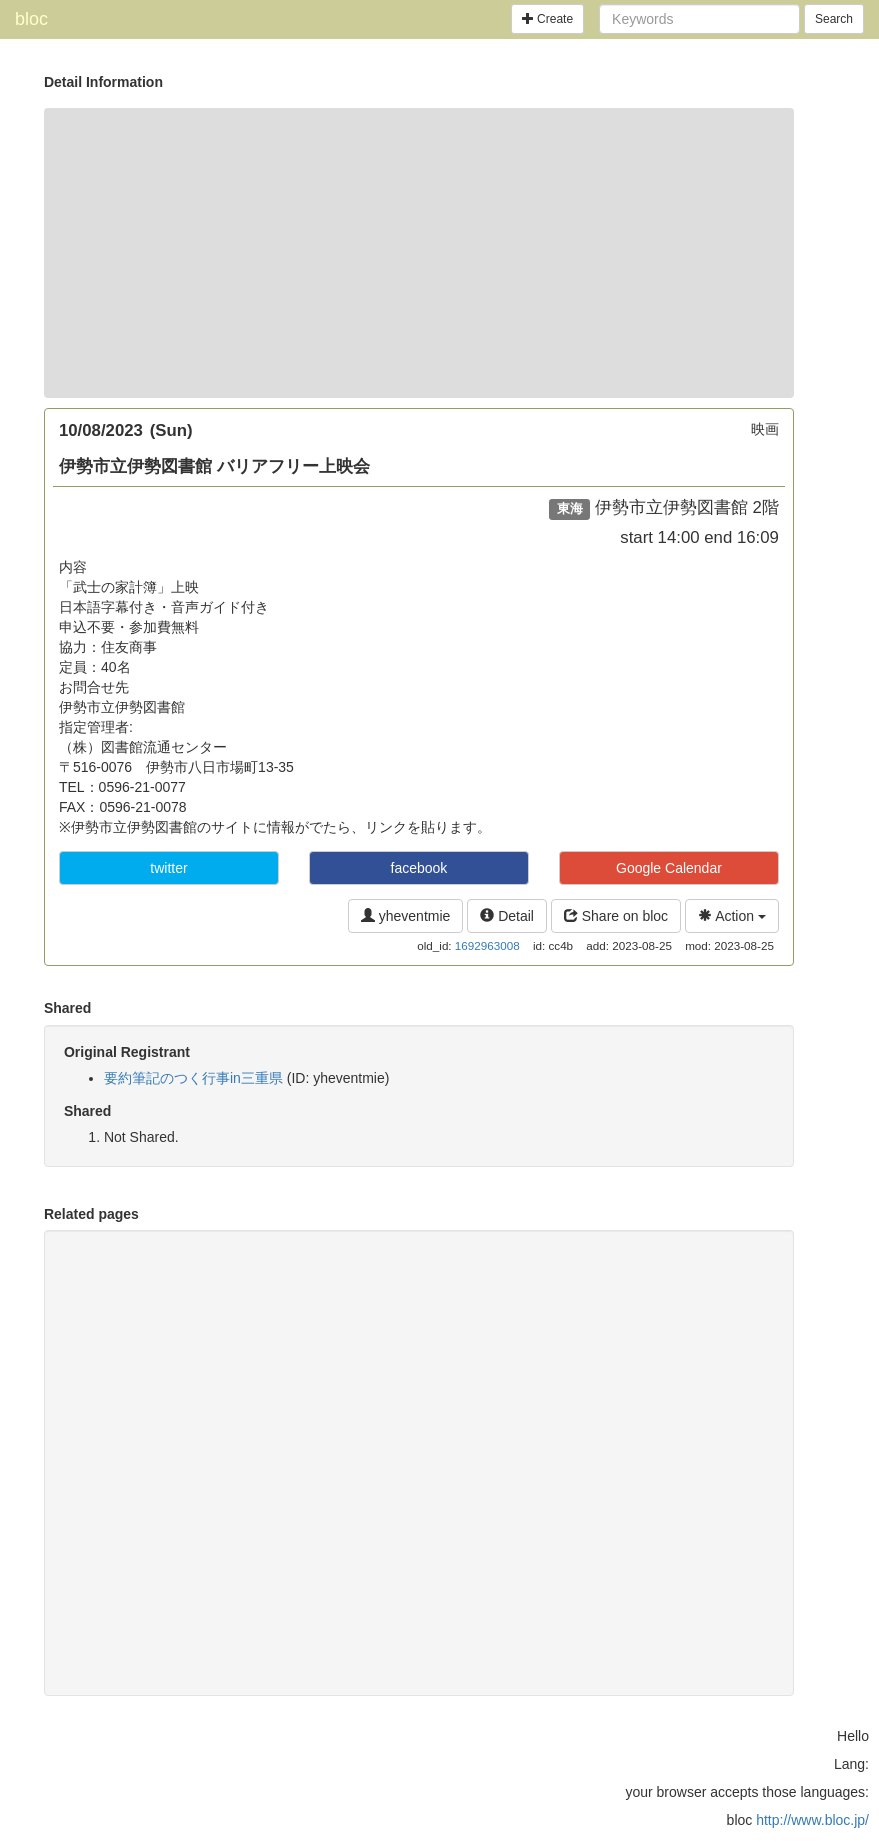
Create (547, 19)
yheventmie (405, 916)
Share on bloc (616, 916)
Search (834, 19)
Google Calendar (669, 868)
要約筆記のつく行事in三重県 (193, 1078)
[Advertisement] (419, 253)
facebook (419, 868)
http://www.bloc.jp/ (812, 1820)
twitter (168, 868)
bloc (31, 19)
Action (732, 916)
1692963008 (487, 945)
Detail (507, 916)
